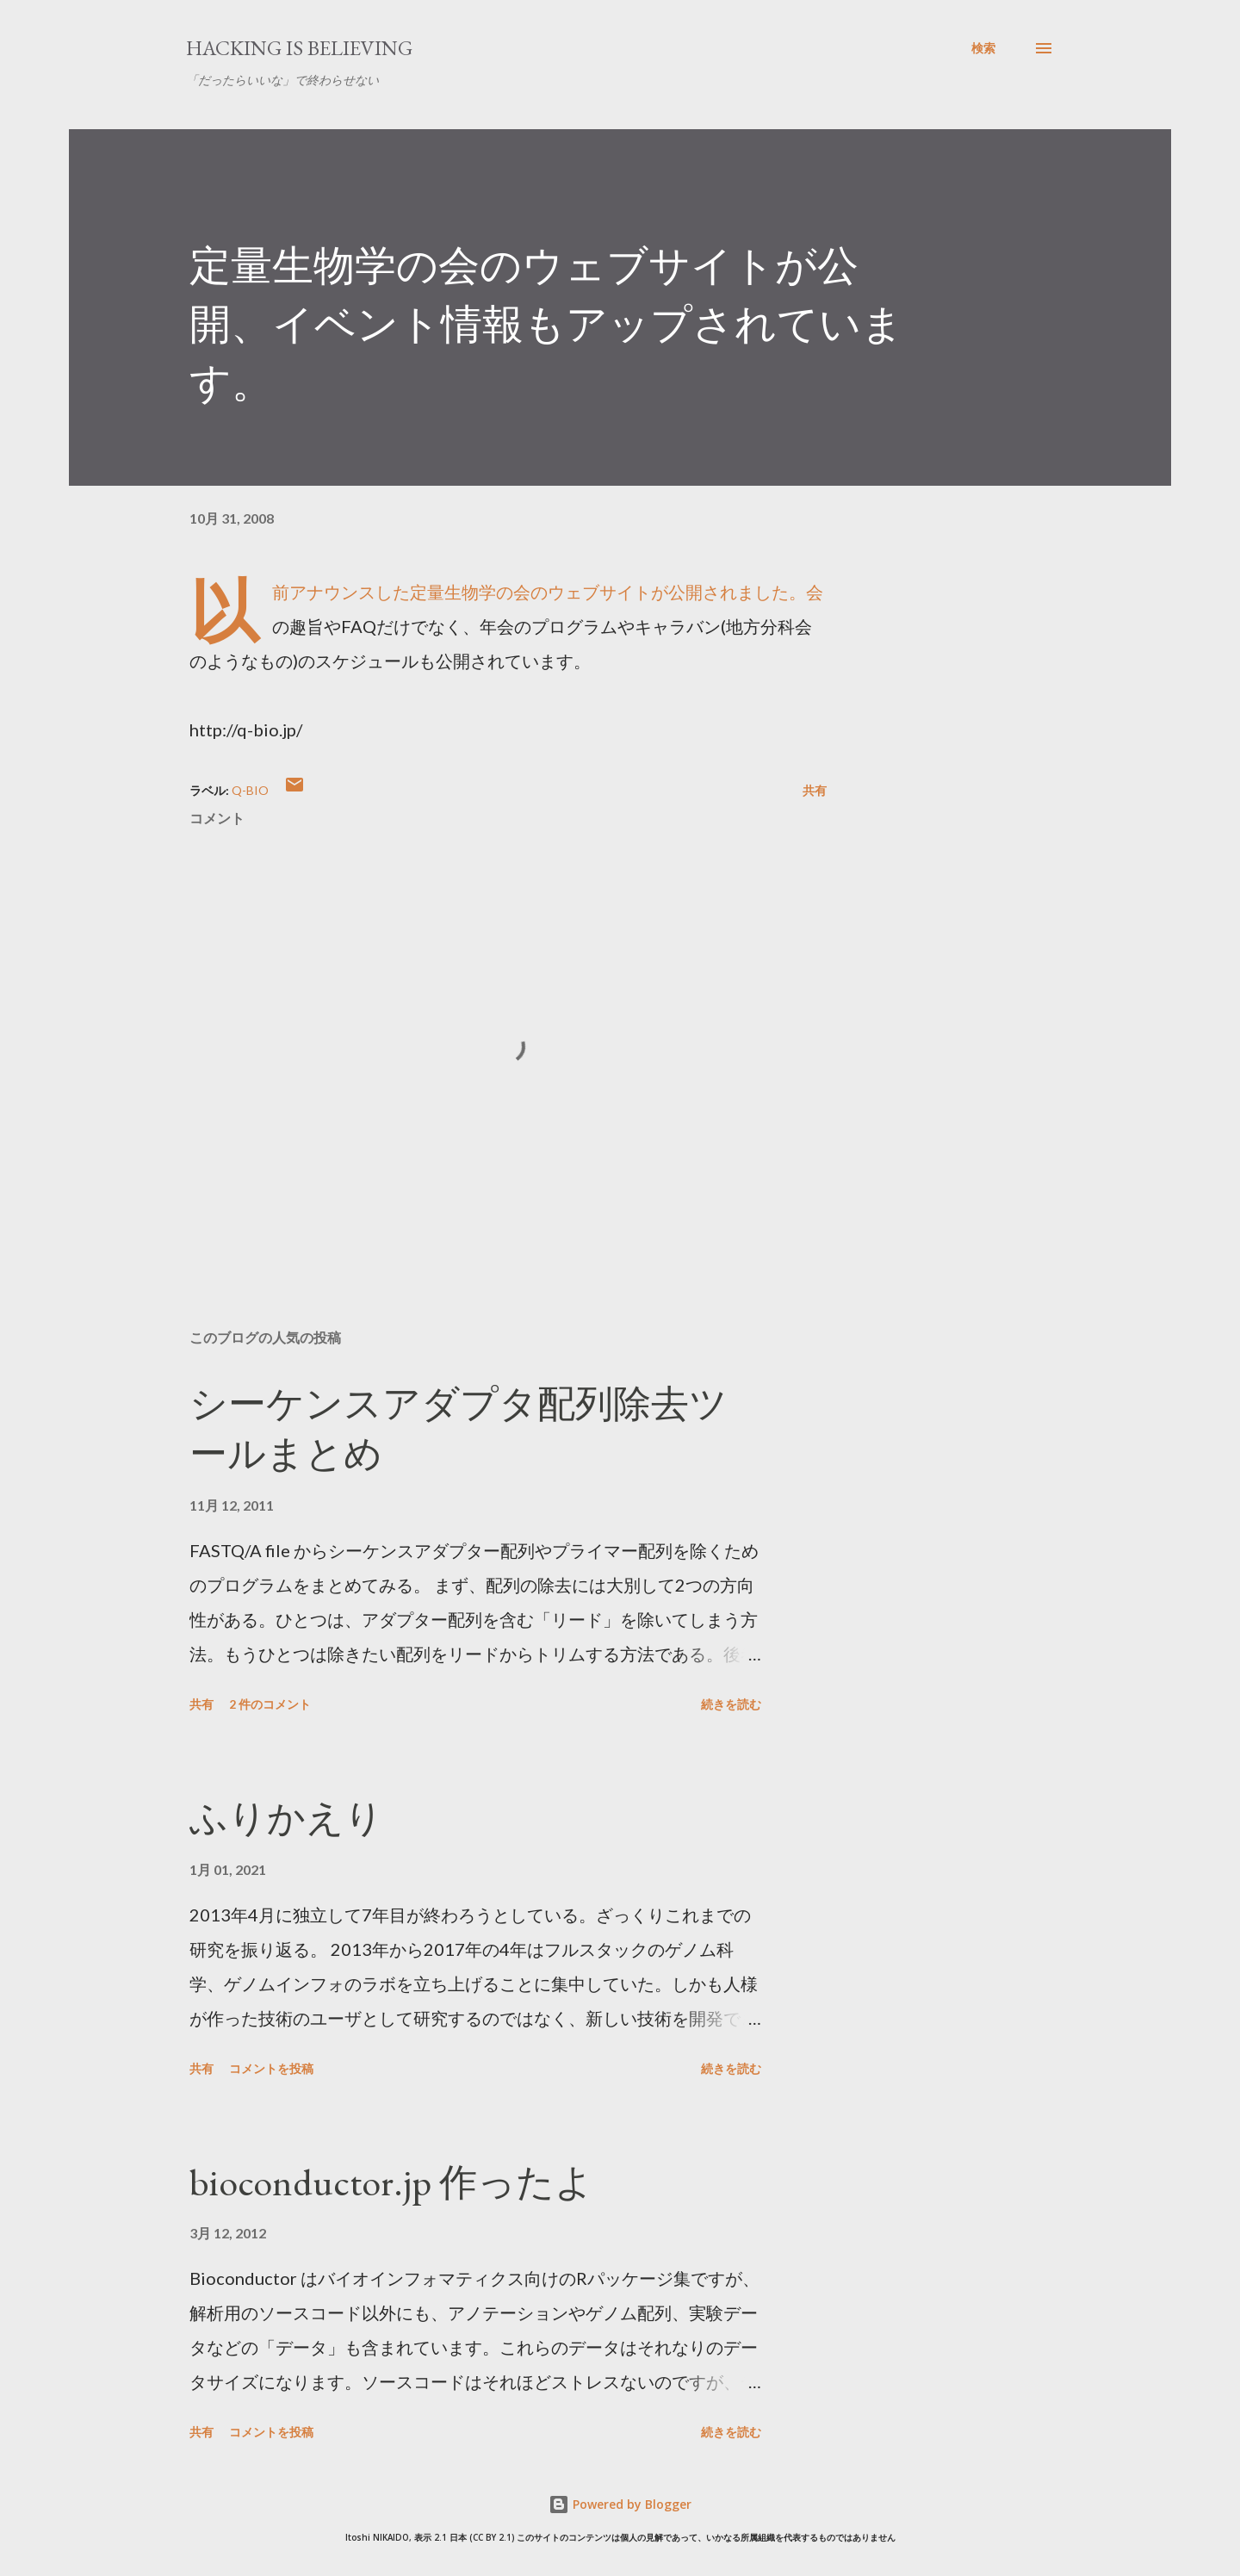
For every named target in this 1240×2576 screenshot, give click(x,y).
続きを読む (731, 1704)
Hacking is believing (299, 47)
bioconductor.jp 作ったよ (391, 2182)
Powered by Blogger (620, 2504)
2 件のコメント (270, 1704)
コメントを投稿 (271, 2068)
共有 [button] (815, 790)
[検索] (983, 48)
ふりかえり (286, 1817)
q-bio (250, 790)
